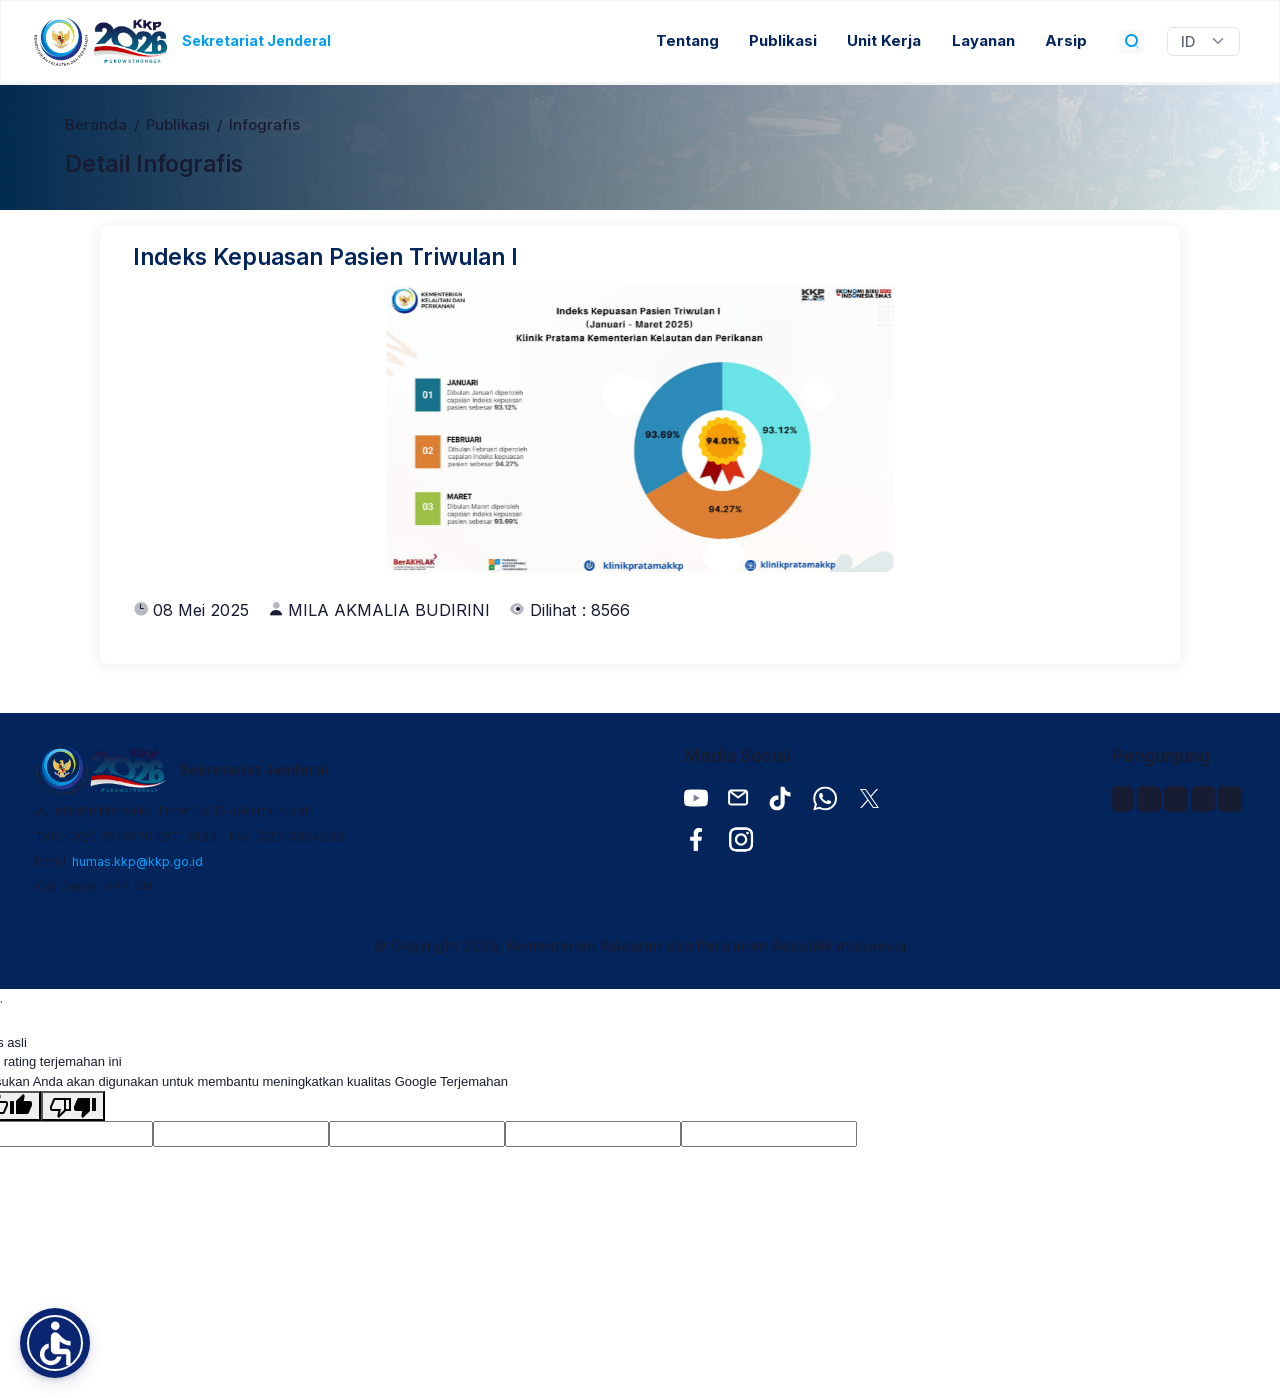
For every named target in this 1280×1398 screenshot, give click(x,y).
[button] (55, 1343)
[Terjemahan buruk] (73, 1106)
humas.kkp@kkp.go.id (137, 861)
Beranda (96, 125)
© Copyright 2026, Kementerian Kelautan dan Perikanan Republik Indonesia (640, 945)
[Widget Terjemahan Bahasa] (1203, 42)
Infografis (264, 125)
